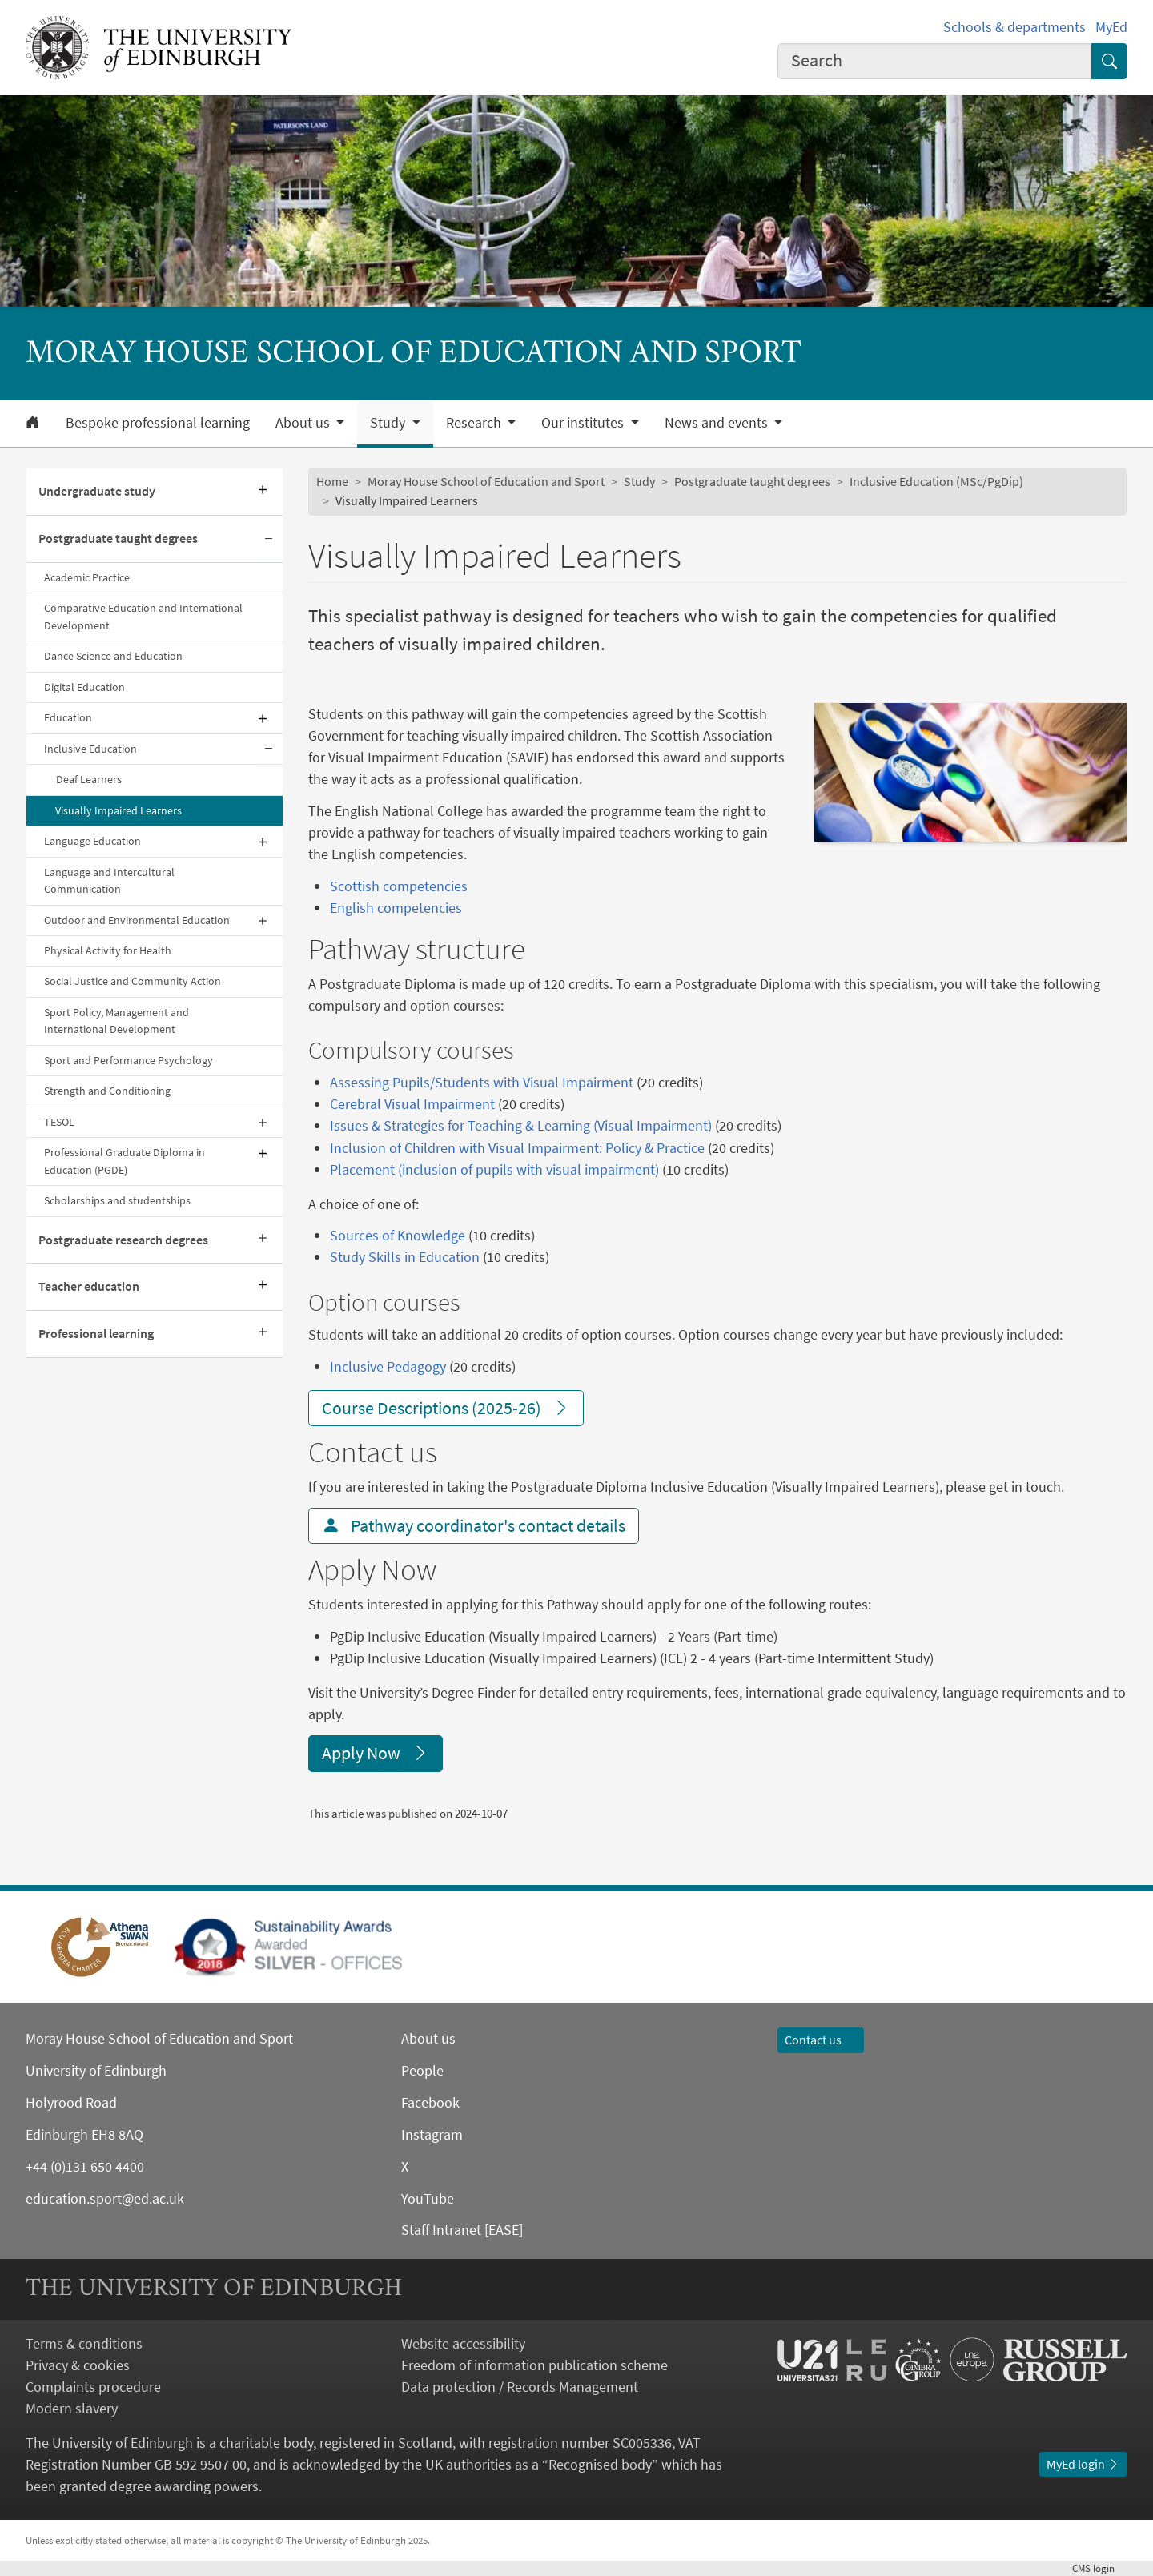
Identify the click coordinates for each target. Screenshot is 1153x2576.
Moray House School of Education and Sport (486, 481)
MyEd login (1083, 2464)
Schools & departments (1014, 27)
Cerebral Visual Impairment (412, 1104)
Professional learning (96, 1333)
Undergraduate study (96, 491)
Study (639, 481)
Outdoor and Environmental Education (137, 920)
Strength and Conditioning (107, 1090)
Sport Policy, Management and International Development (116, 1020)
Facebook (430, 2102)
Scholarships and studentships (117, 1200)
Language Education (92, 841)
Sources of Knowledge (397, 1235)
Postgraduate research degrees (123, 1240)
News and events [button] (718, 423)
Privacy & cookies (78, 2365)
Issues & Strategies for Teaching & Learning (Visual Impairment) (521, 1125)
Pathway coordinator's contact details (473, 1525)
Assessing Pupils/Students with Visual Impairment (481, 1082)
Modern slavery (72, 2408)
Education (68, 717)
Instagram (432, 2134)
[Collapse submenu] (268, 539)
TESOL (59, 1122)
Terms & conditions (84, 2343)
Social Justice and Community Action (132, 981)
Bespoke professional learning (158, 423)
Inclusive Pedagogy (388, 1366)
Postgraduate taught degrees (118, 538)
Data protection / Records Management (519, 2386)
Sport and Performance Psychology (128, 1060)
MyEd (1111, 27)
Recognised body (600, 2464)
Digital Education (84, 687)
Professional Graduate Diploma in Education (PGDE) (124, 1160)
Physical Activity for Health (107, 950)
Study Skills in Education (405, 1257)
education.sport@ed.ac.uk (105, 2198)
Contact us (821, 2039)
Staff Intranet (441, 2229)
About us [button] (304, 423)
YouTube (427, 2198)
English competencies (396, 907)
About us (428, 2038)
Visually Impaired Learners (118, 810)
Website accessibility (463, 2343)
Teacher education (88, 1286)
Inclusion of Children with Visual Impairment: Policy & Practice (517, 1148)
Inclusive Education (90, 748)
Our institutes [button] (584, 423)
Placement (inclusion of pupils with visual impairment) (494, 1169)
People (422, 2070)
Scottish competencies (399, 886)
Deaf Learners (89, 779)
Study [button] (389, 423)
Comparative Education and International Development (143, 616)
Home (332, 481)
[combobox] (935, 61)
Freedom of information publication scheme (534, 2365)
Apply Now (375, 1753)
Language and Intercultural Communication (109, 880)
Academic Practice (87, 577)
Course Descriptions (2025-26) (446, 1408)
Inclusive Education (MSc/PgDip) (936, 481)
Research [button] (475, 423)
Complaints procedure (93, 2386)
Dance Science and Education (113, 656)
